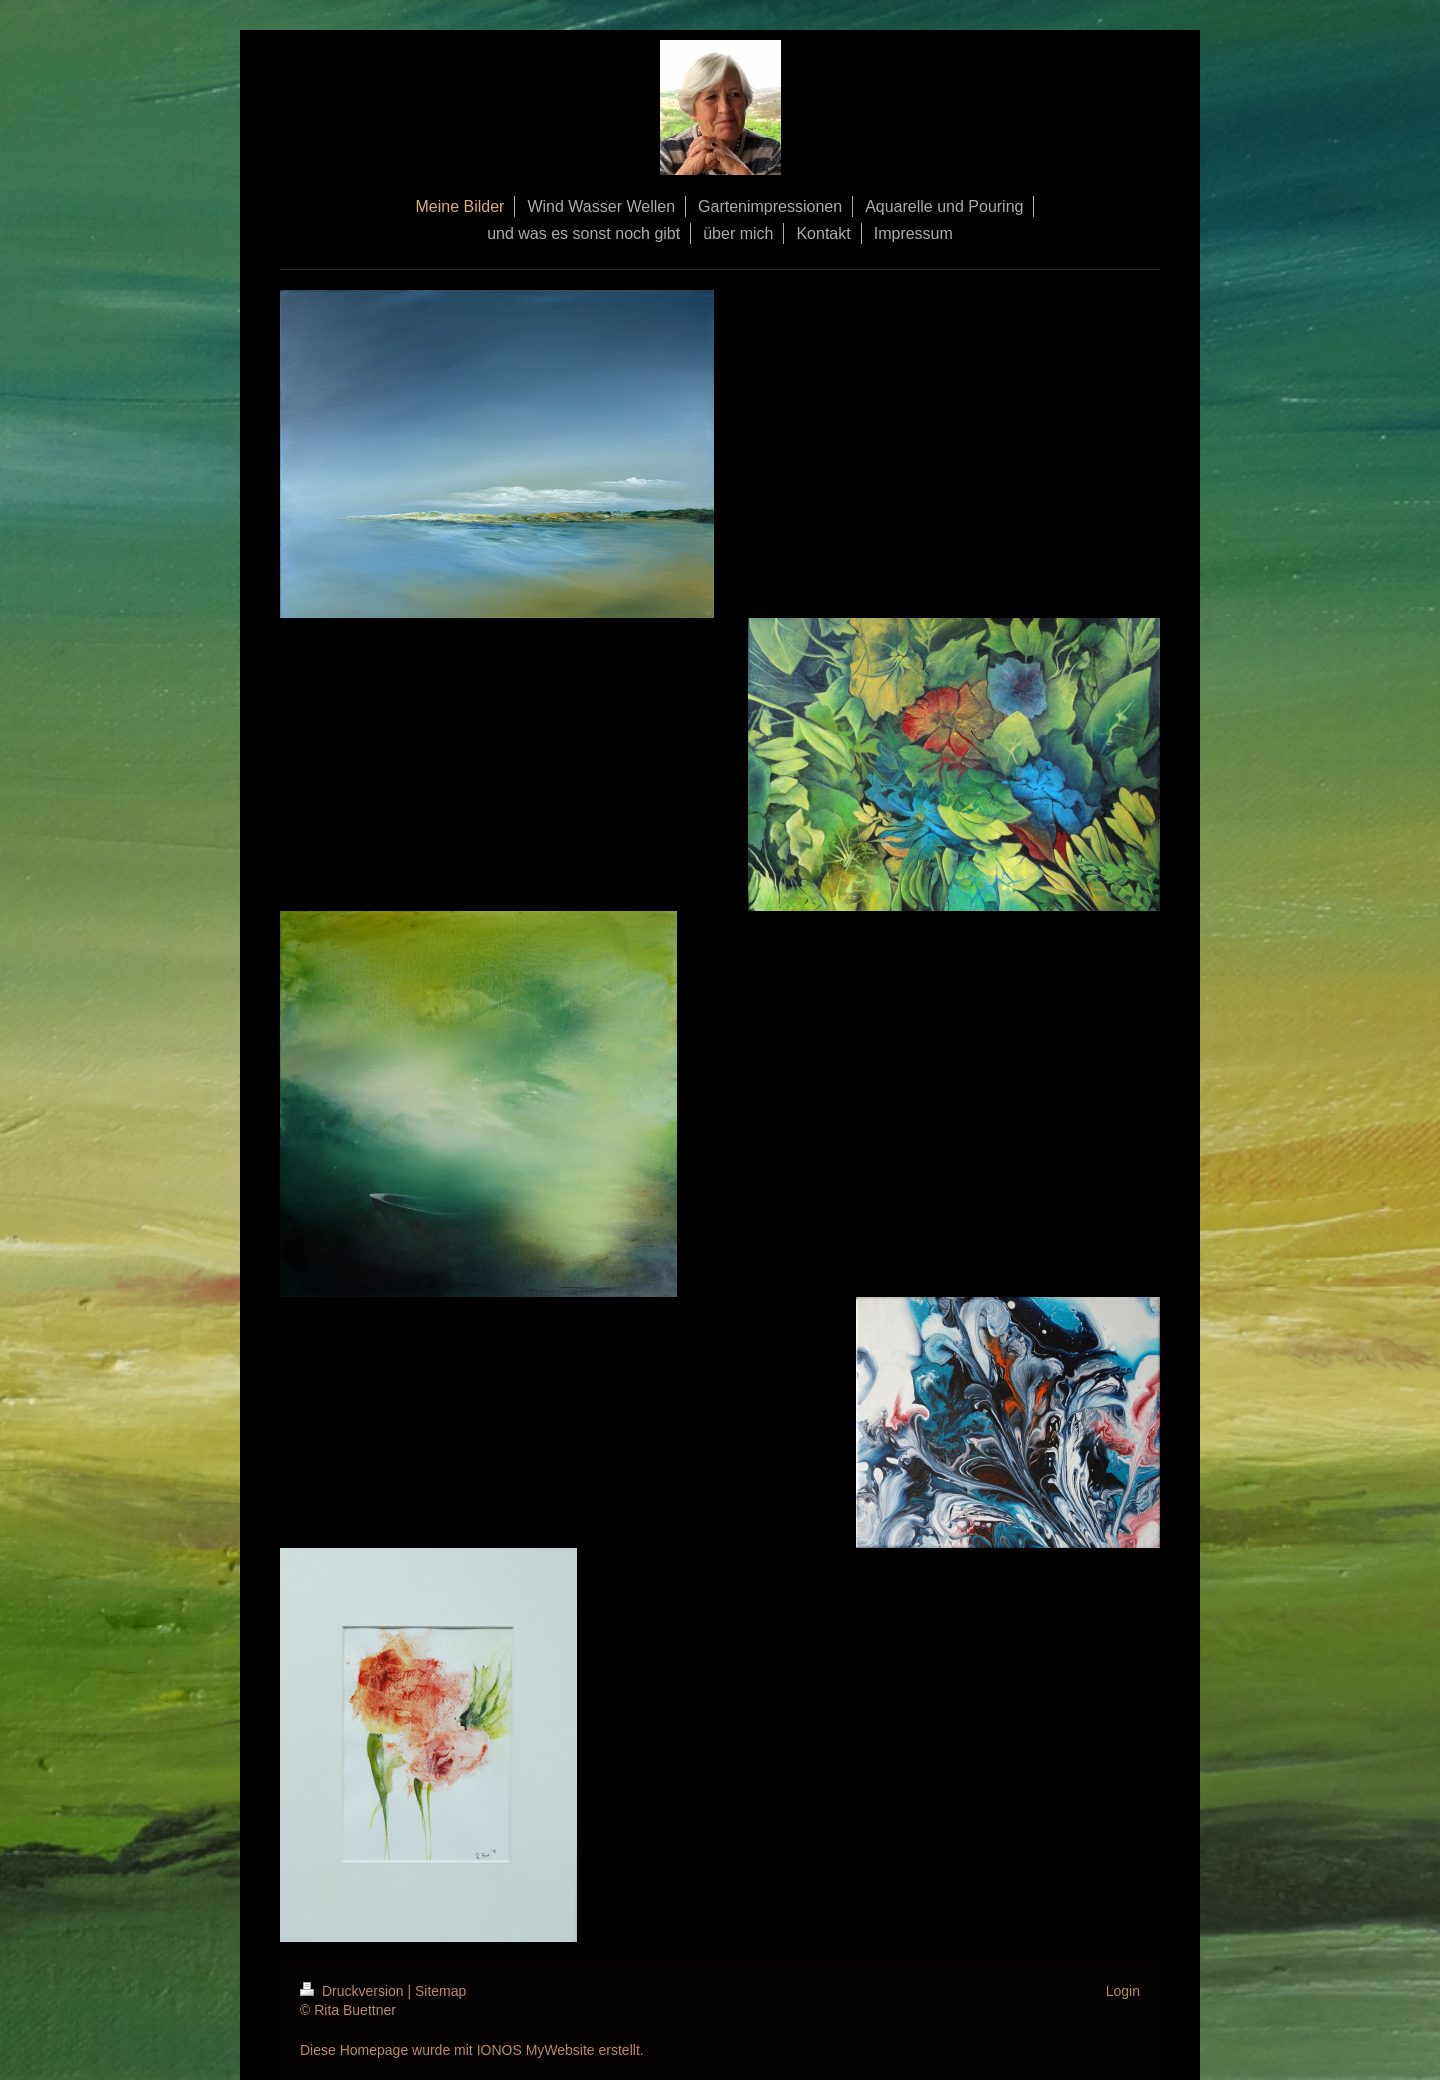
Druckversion (353, 1991)
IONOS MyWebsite (536, 2050)
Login (1123, 1991)
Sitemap (440, 1991)
